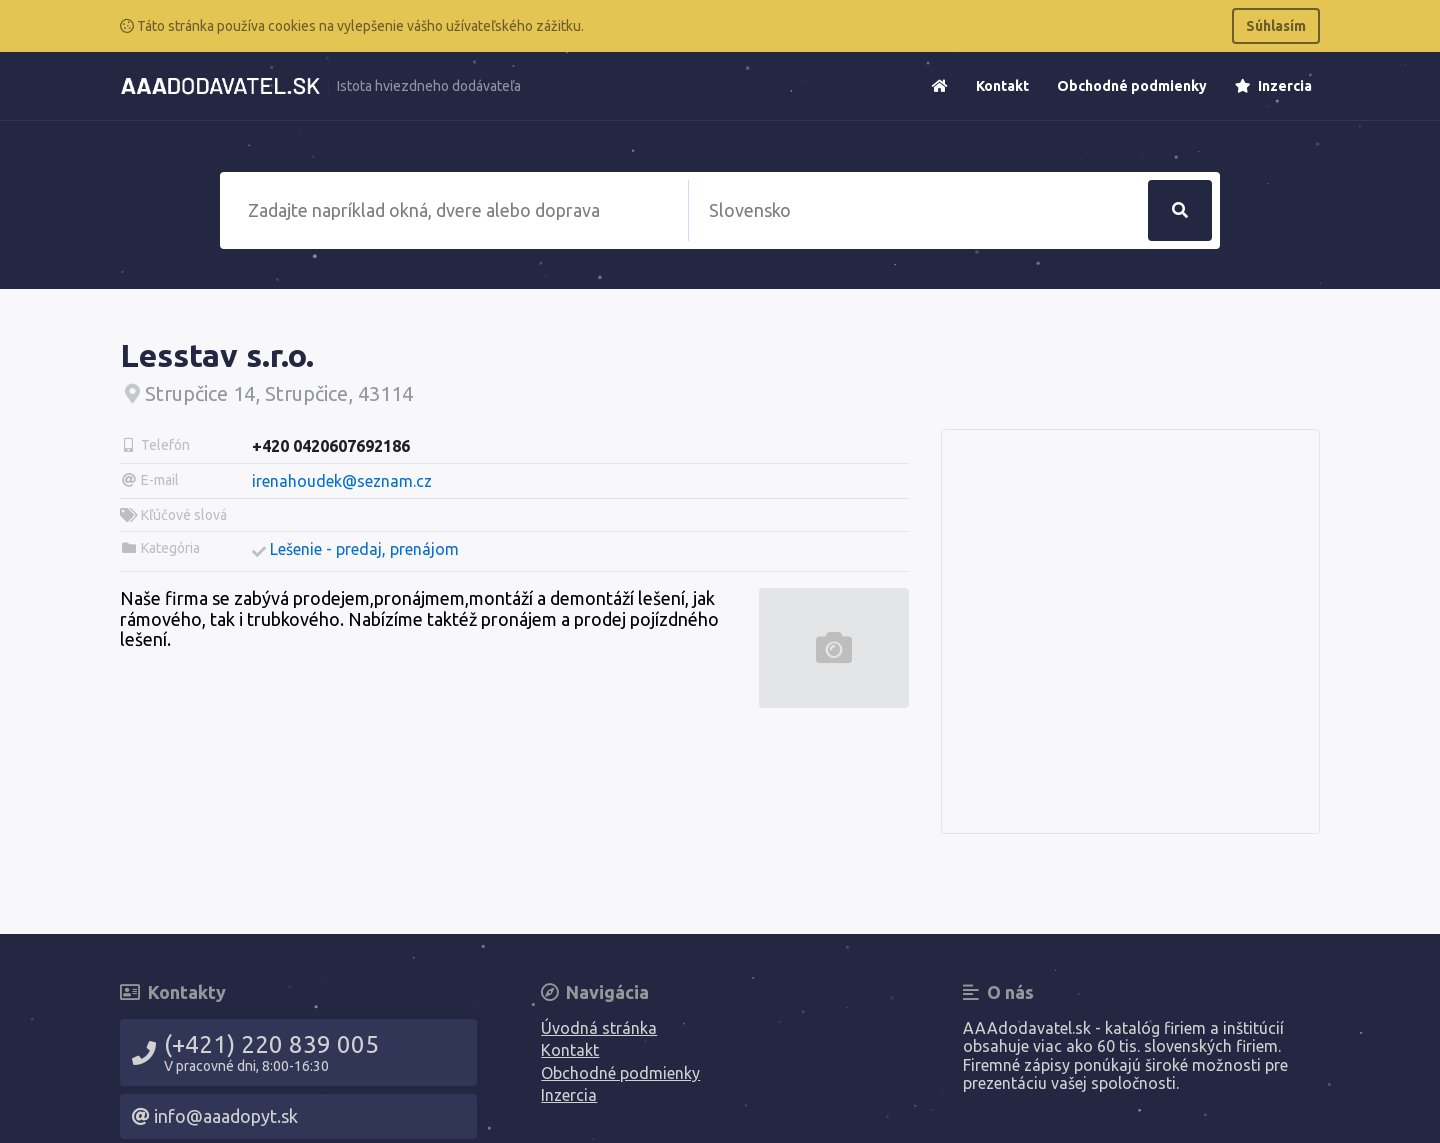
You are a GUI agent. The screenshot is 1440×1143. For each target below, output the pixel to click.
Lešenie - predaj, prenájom (364, 549)
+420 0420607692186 (331, 446)
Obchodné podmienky (1132, 86)
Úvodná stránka (599, 1028)
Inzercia (1273, 86)
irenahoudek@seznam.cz (342, 481)
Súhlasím (1276, 26)
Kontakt (1002, 86)
